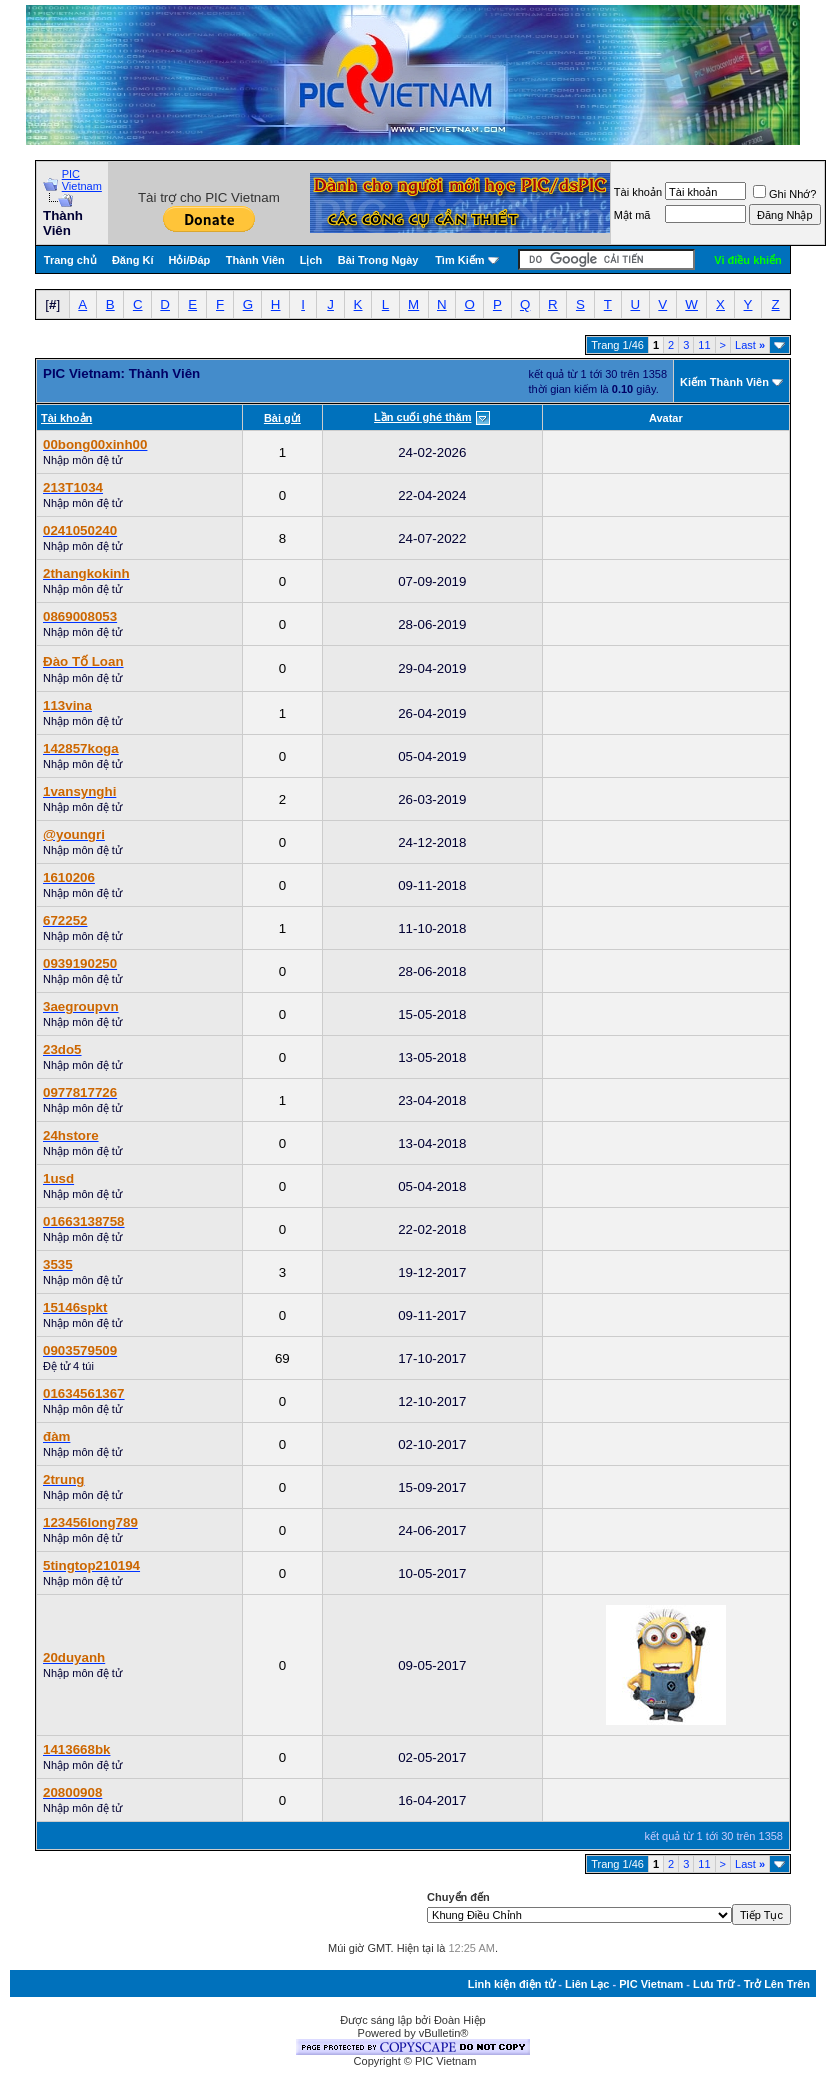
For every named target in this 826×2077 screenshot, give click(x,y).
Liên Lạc (587, 1984)
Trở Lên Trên (777, 1984)
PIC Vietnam (82, 180)
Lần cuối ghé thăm (422, 417)
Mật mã (632, 215)
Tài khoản (638, 192)
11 (704, 345)
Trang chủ (70, 260)
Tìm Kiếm (459, 260)
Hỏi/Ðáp (189, 260)
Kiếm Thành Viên (724, 382)
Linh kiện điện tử (511, 1984)
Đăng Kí (133, 260)
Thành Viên (255, 260)
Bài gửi (282, 418)
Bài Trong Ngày (378, 260)
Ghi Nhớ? (784, 194)
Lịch (311, 260)
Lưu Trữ (713, 1984)
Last (750, 345)
